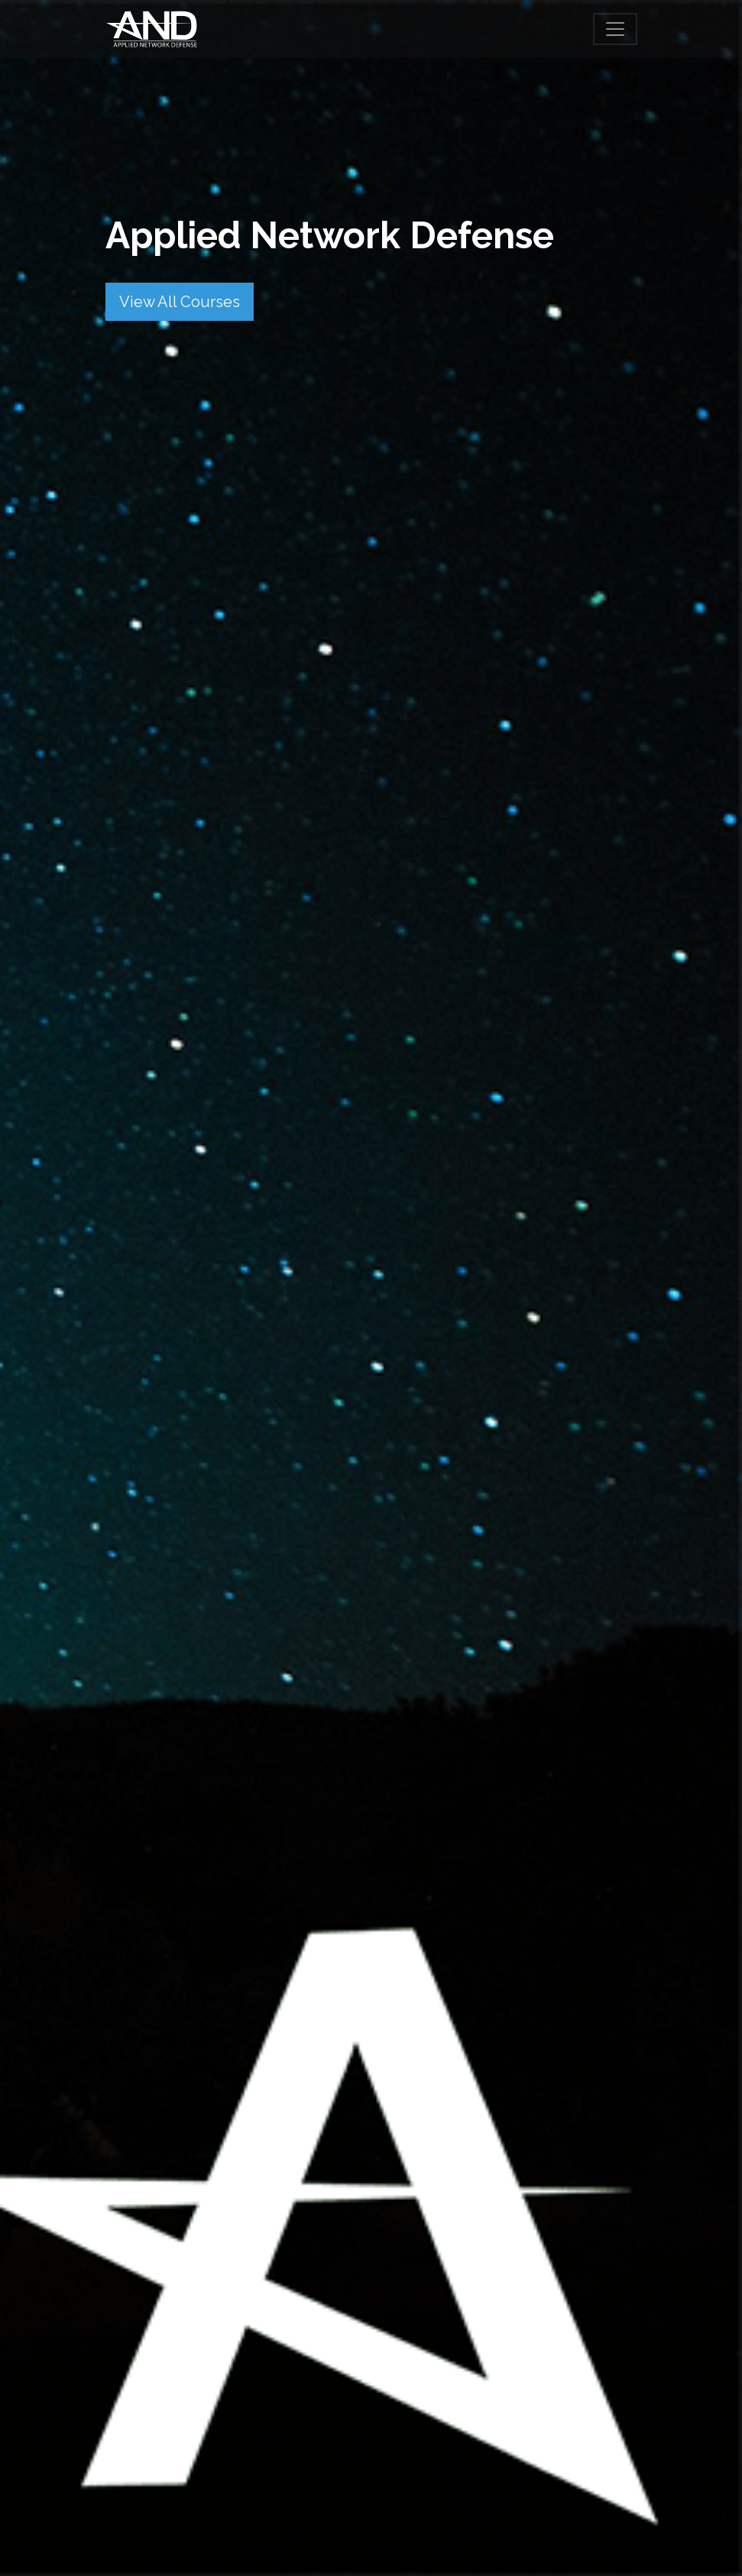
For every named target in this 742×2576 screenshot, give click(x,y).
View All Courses (179, 302)
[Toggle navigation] (615, 29)
